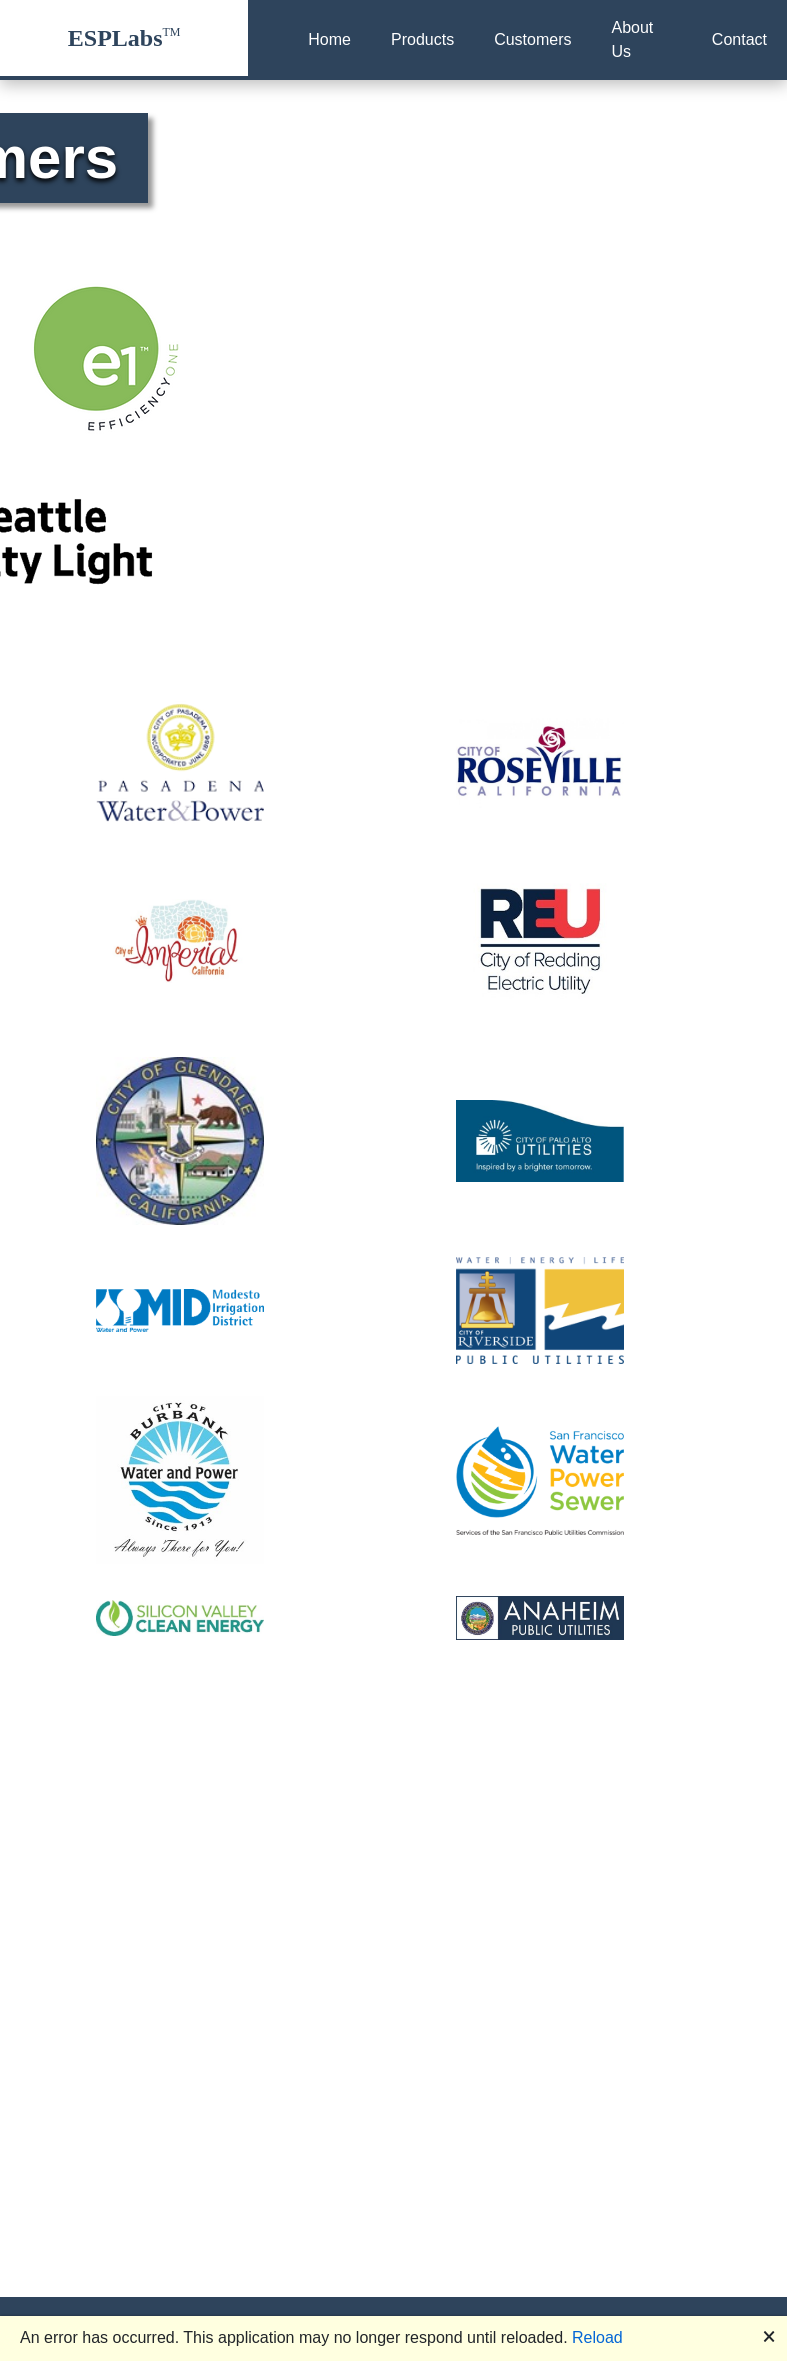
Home (329, 39)
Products (422, 39)
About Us (632, 39)
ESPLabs (115, 38)
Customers (532, 39)
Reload (597, 2337)
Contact (739, 39)
